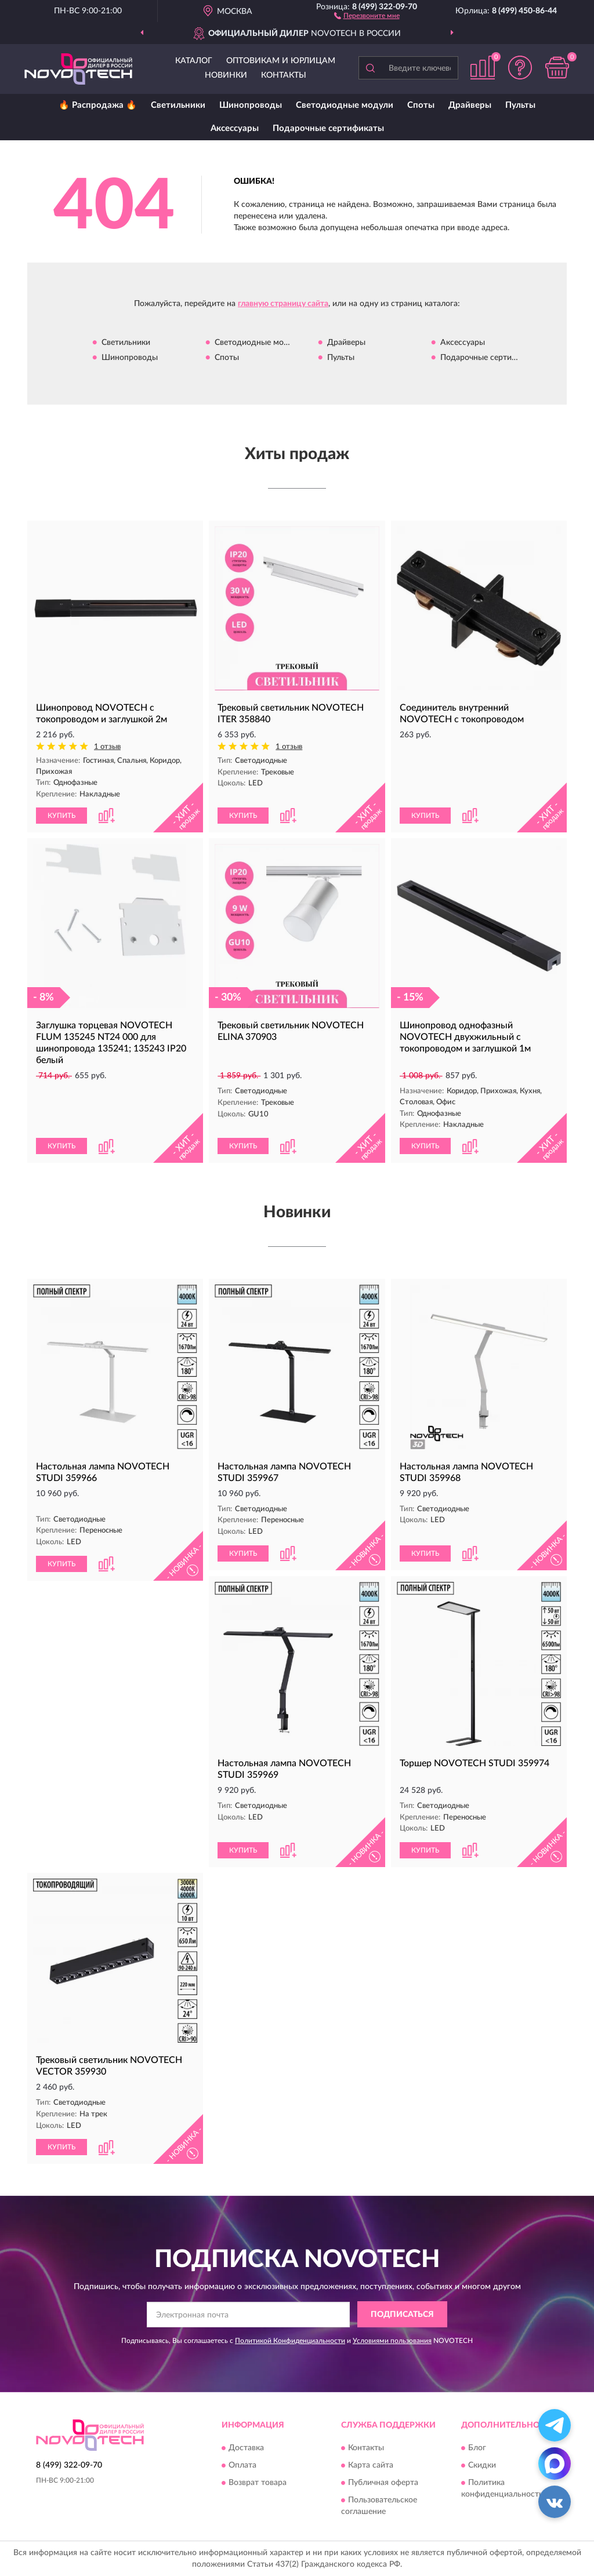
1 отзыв (107, 747)
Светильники (178, 105)
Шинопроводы (250, 105)
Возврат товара (258, 2483)
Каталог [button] (193, 61)
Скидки (482, 2465)
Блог (477, 2448)
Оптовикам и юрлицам (280, 61)
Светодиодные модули (344, 105)
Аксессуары (235, 128)
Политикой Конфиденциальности (290, 2340)
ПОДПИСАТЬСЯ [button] (402, 2315)
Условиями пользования (392, 2340)
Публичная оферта (383, 2483)
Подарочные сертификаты (328, 128)
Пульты (520, 105)
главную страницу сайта (283, 304)
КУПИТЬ (61, 815)
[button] (367, 15)
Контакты (283, 75)
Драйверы (469, 105)
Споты (420, 105)
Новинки (226, 75)
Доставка (246, 2448)
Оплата (242, 2465)
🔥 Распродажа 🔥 (98, 105)
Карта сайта (370, 2465)
